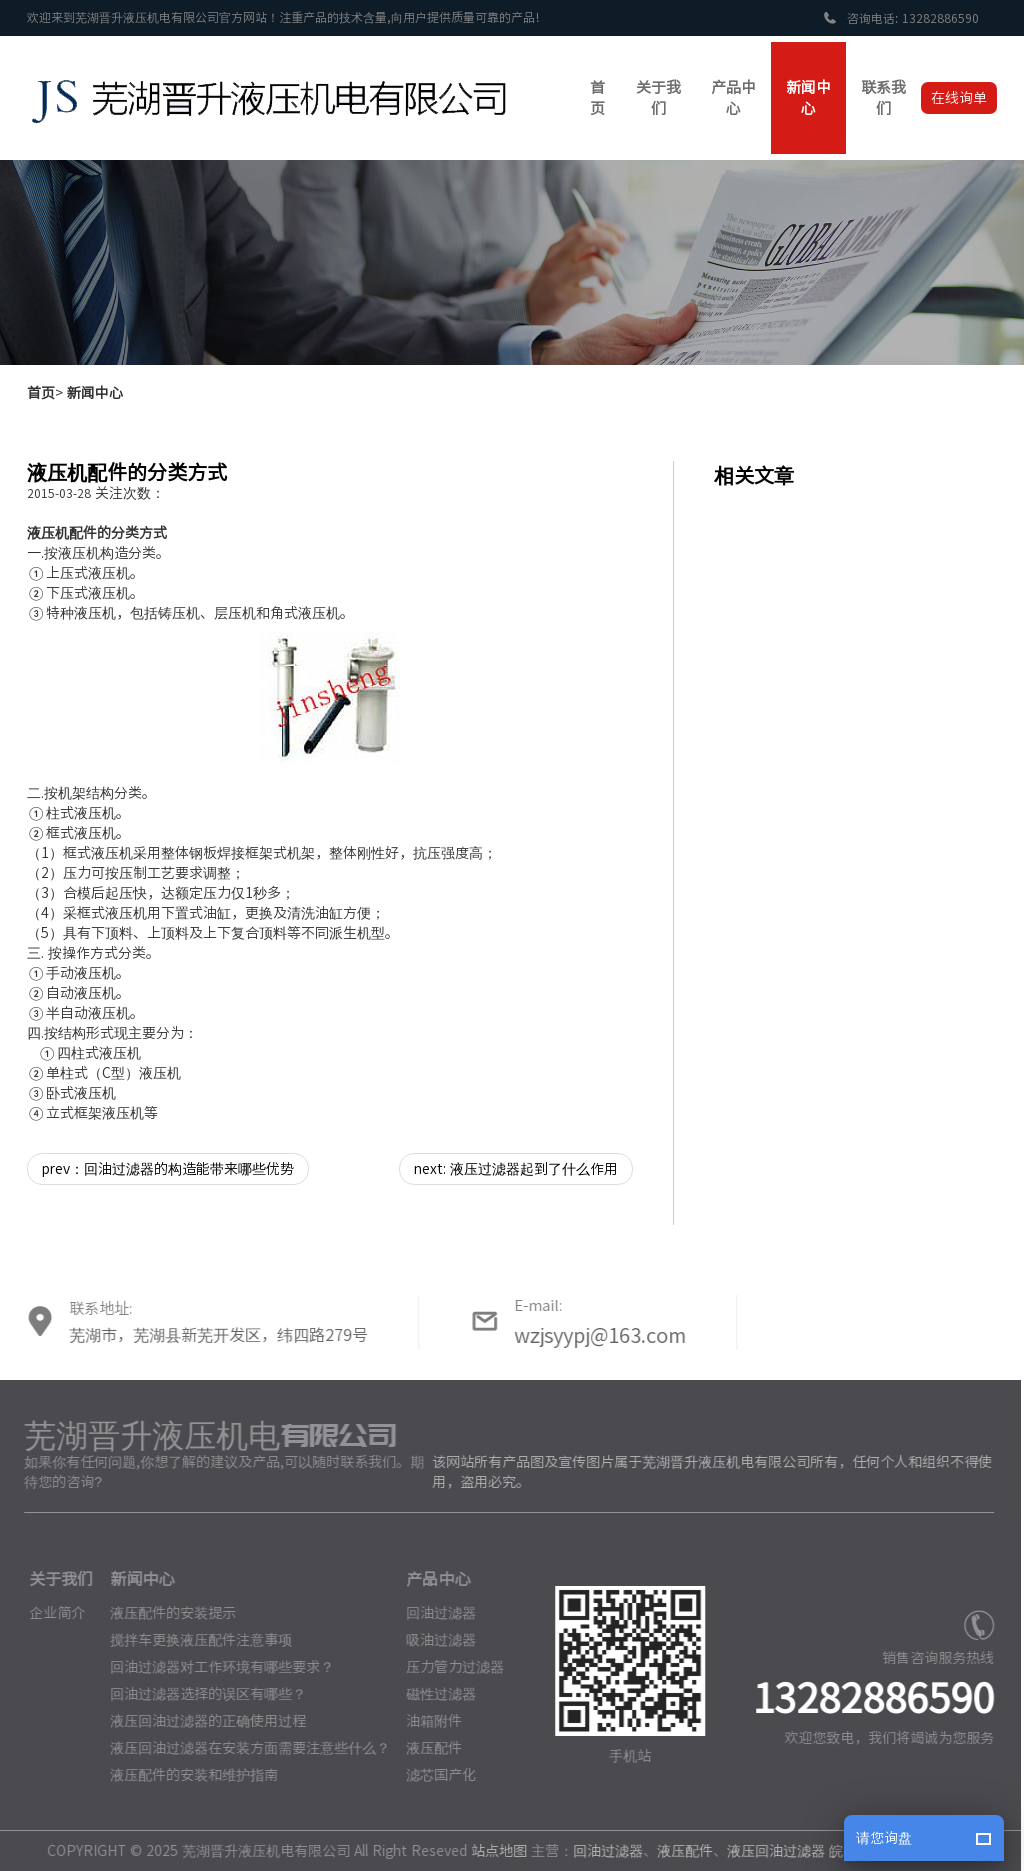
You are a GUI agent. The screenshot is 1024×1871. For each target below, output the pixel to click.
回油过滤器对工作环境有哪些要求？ (215, 1667)
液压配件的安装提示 (166, 1613)
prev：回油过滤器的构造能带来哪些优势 (168, 1169)
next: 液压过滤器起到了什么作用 (516, 1169)
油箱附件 (428, 1721)
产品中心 (432, 1579)
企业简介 (51, 1613)
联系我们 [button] (883, 98)
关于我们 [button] (658, 98)
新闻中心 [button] (808, 98)
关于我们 (55, 1579)
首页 (41, 393)
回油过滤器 (435, 1613)
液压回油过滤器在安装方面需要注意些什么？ (243, 1748)
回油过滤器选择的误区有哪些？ (201, 1694)
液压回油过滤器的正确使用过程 (201, 1721)
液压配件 (428, 1748)
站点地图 (493, 1851)
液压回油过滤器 (770, 1851)
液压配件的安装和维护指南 (187, 1775)
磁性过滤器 (435, 1694)
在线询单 (959, 98)
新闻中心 (95, 393)
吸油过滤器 (435, 1640)
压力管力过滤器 (449, 1667)
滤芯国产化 (435, 1775)
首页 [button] (597, 98)
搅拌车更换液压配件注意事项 (194, 1640)
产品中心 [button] (733, 98)
